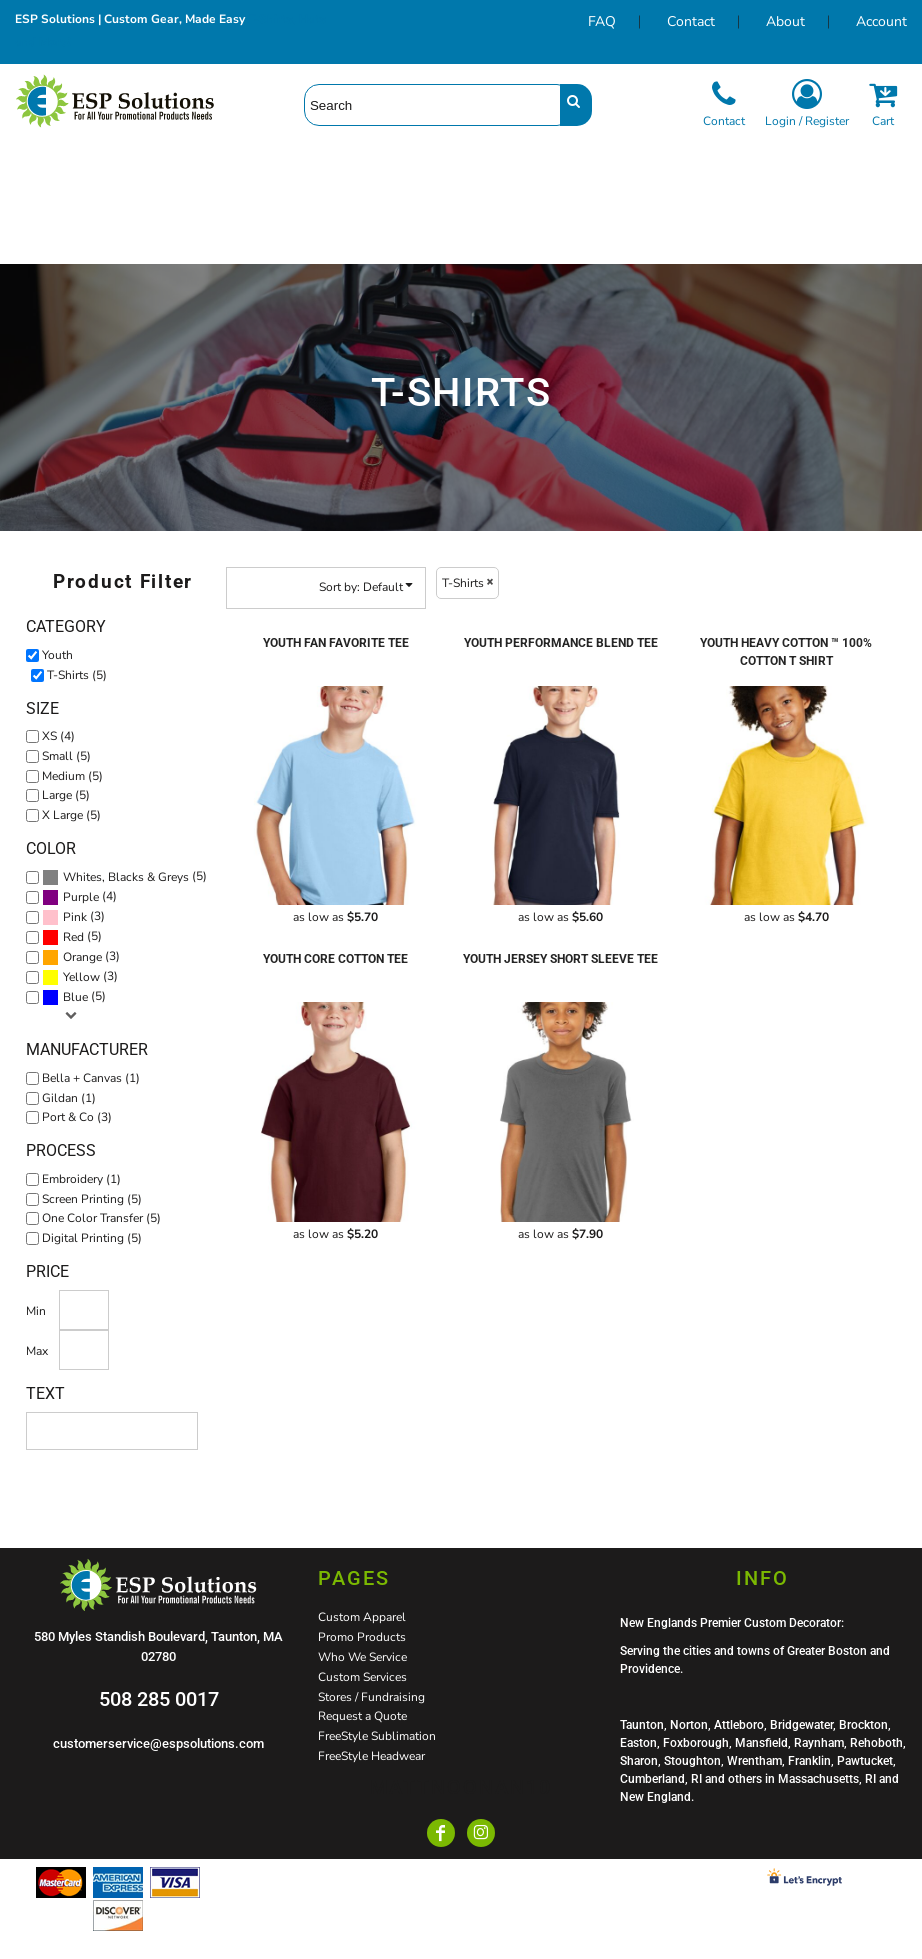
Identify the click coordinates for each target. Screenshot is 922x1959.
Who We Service (362, 1657)
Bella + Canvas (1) (91, 1078)
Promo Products (362, 1637)
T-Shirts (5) (77, 675)
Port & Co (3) (77, 1117)
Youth (57, 655)
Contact (691, 21)
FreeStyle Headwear (371, 1756)
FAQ (602, 21)
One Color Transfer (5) (101, 1218)
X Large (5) (71, 815)
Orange (82, 957)
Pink (75, 917)
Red (73, 937)
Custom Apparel (362, 1617)
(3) (73, 917)
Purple (81, 897)
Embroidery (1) (81, 1179)
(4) (79, 897)
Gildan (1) (69, 1098)
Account (881, 21)
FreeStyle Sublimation (377, 1736)
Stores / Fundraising (371, 1697)
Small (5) (66, 756)
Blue (75, 997)
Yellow (81, 977)
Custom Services (362, 1677)
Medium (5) (72, 776)
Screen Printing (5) (92, 1199)
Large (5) (66, 795)
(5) (124, 877)
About (785, 21)
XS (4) (58, 736)
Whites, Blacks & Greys (126, 877)
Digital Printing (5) (92, 1238)
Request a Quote (362, 1716)
